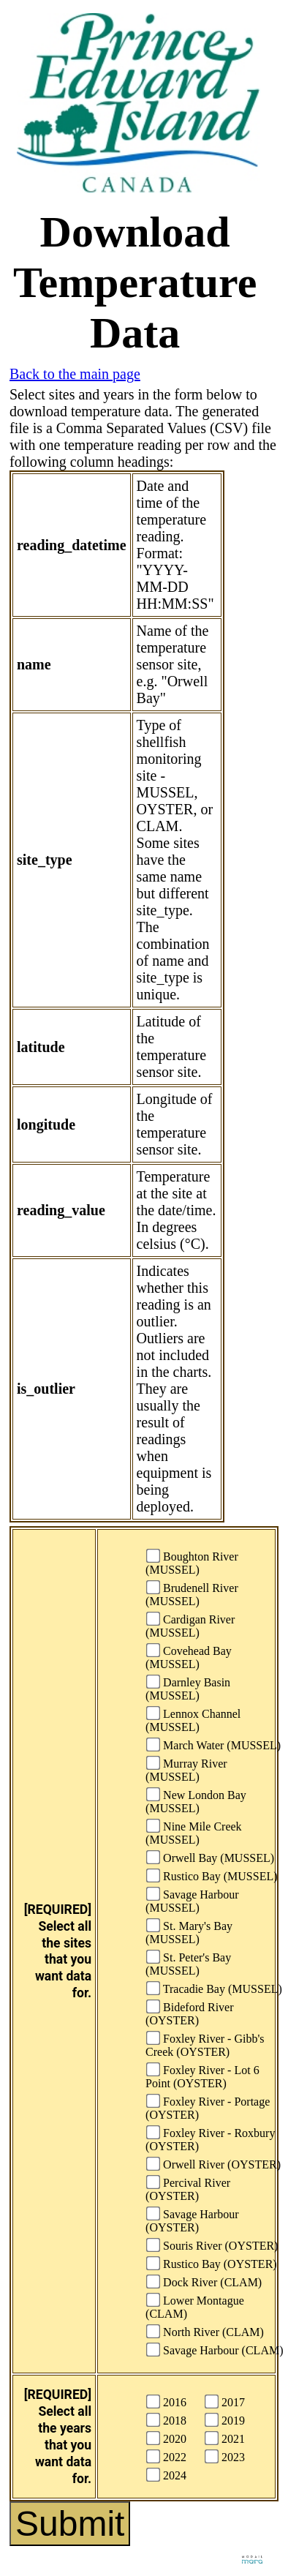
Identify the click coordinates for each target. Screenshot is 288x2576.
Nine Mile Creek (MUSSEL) (193, 1832)
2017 (225, 2401)
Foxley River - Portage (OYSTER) (207, 2107)
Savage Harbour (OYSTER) (192, 2220)
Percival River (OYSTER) (187, 2188)
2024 (166, 2475)
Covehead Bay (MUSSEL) (188, 1656)
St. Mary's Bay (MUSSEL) (188, 1931)
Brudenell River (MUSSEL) (191, 1593)
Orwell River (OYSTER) (213, 2164)
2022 (166, 2456)
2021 (225, 2438)
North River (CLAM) (205, 2331)
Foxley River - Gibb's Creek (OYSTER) (204, 2044)
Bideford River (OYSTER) (189, 2013)
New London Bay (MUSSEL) (195, 1800)
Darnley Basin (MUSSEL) (187, 1688)
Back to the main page (75, 374)
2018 (166, 2420)
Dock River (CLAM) (204, 2281)
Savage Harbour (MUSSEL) (192, 1900)
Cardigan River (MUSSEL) (190, 1625)
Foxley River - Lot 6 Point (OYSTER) (202, 2075)
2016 (166, 2401)
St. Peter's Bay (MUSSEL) (188, 1963)
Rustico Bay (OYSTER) (211, 2263)
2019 (225, 2420)
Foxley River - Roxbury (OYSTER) (210, 2138)
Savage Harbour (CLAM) (215, 2350)
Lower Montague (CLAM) (194, 2306)
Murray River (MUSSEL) (186, 1769)
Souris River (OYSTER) (212, 2245)
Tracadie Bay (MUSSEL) (214, 1988)
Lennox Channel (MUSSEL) (192, 1719)
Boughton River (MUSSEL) (191, 1562)
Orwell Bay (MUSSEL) (210, 1857)
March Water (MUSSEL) (213, 1744)
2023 (225, 2456)
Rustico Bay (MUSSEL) (212, 1875)
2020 (166, 2438)
